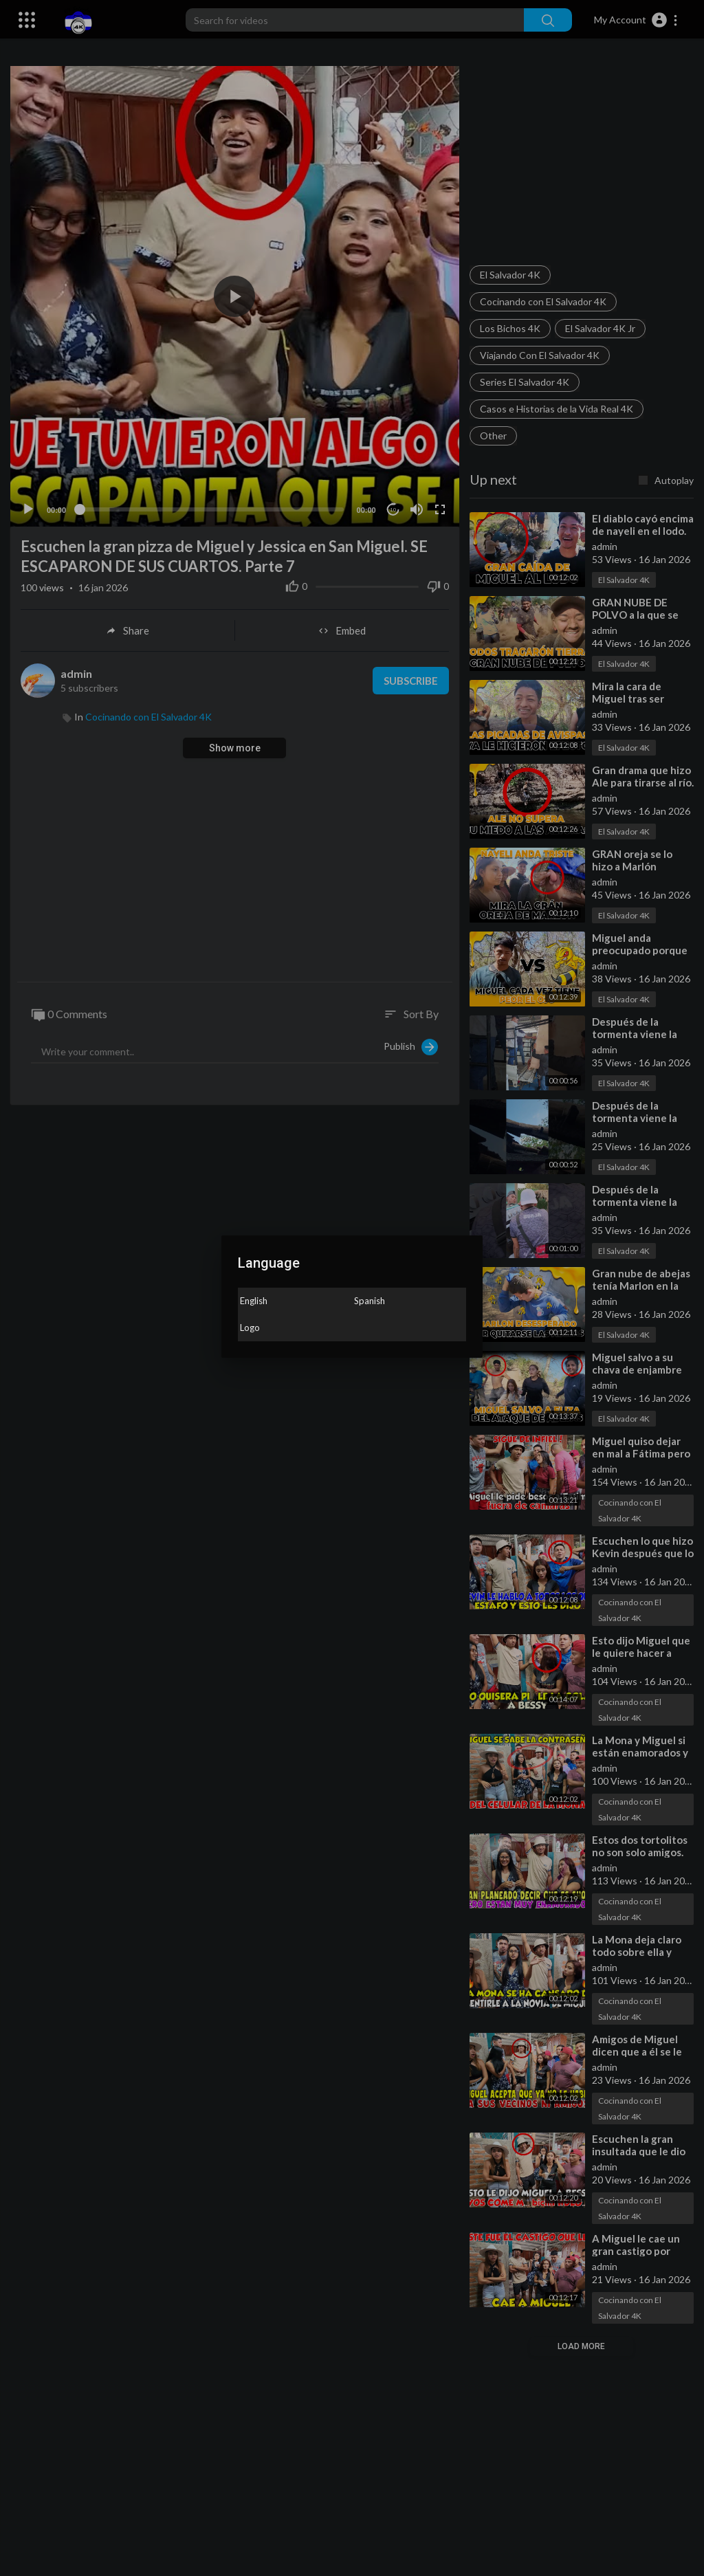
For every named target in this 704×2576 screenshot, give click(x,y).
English (253, 1300)
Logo (250, 1327)
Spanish (369, 1300)
